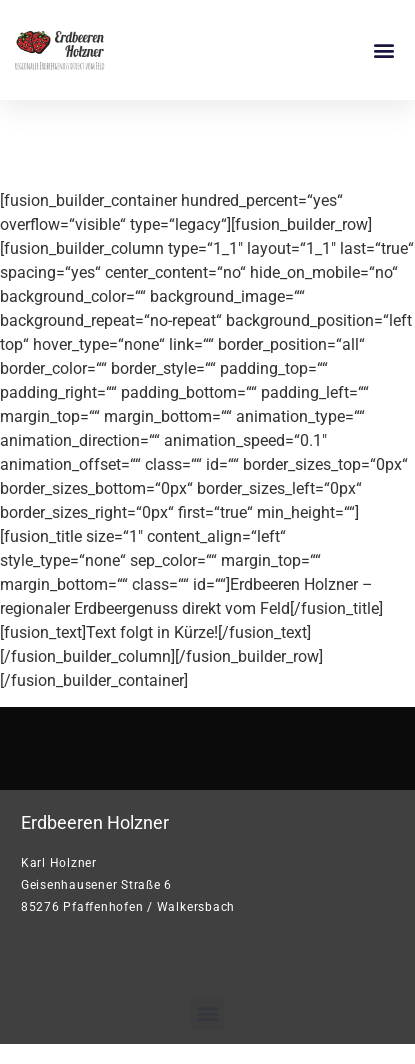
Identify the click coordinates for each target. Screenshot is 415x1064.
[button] (383, 50)
